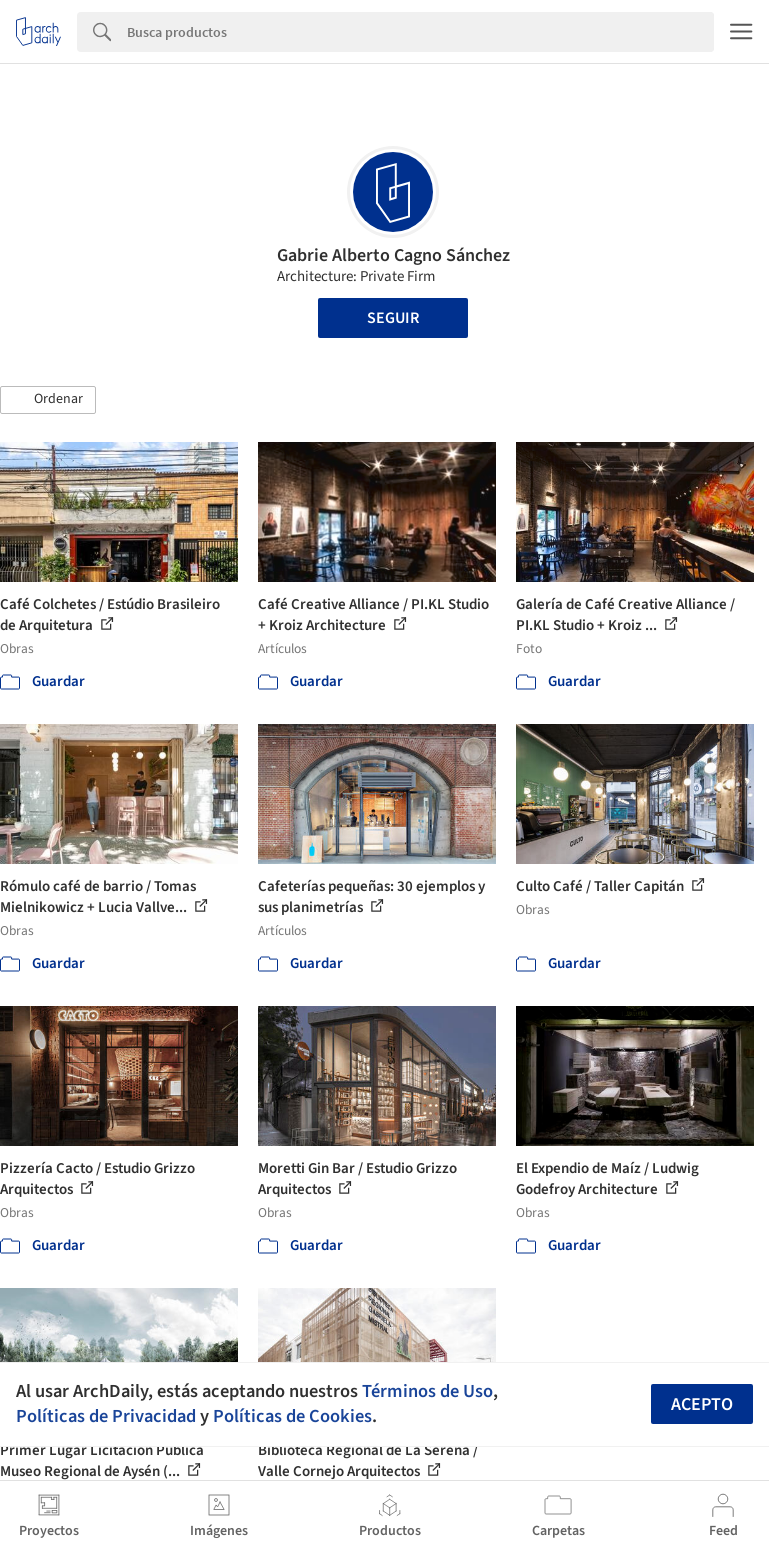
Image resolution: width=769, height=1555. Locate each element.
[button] (48, 400)
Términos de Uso (427, 1391)
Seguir (393, 318)
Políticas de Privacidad (106, 1416)
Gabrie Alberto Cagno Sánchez (393, 255)
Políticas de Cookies (292, 1416)
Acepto (702, 1404)
